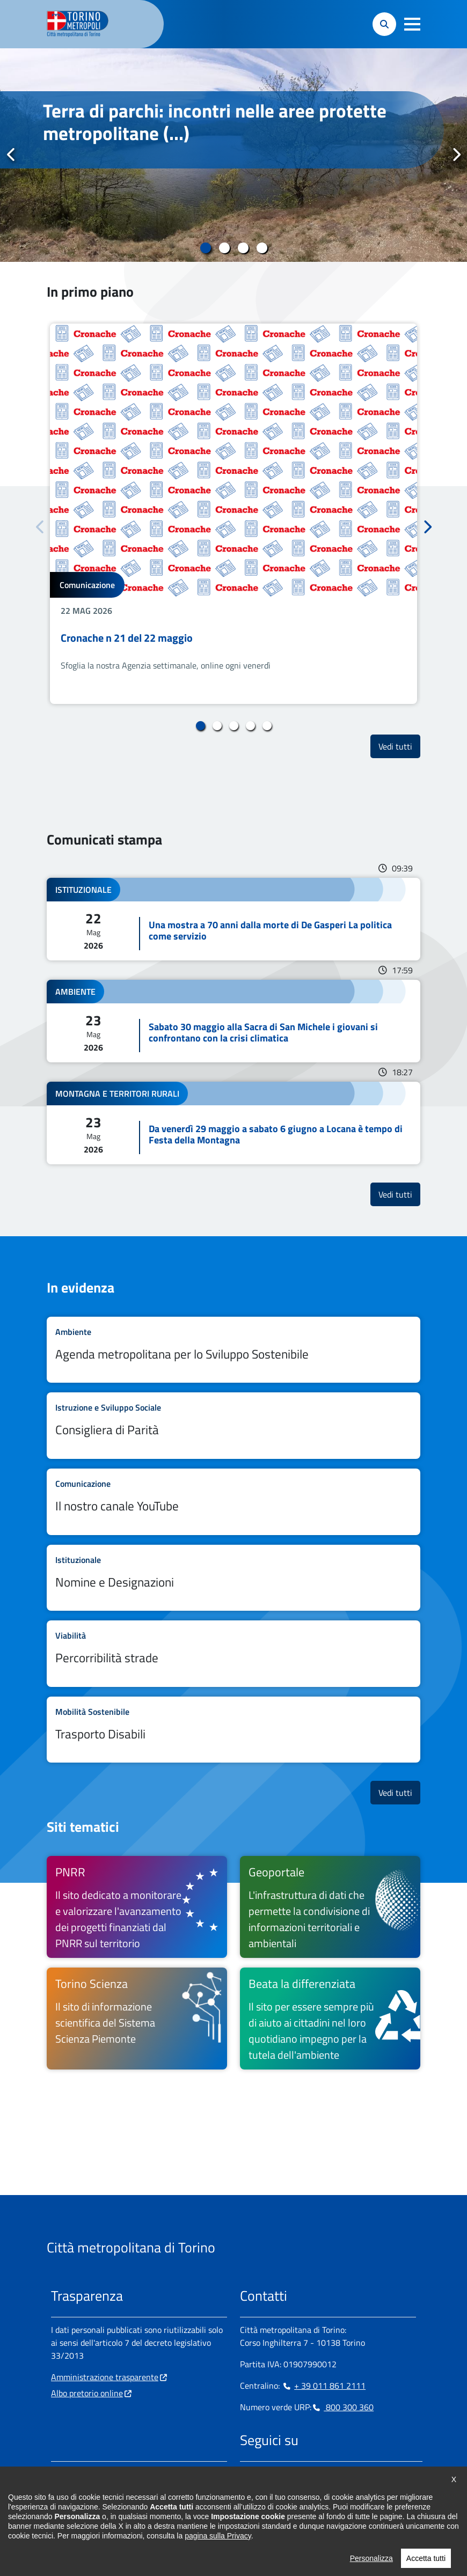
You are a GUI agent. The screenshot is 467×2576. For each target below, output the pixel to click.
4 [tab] (261, 248)
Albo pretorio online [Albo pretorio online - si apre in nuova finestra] (87, 2393)
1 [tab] (205, 248)
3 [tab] (243, 248)
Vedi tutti (399, 746)
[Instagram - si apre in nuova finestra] (265, 2474)
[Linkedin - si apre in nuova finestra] (282, 2474)
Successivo (455, 154)
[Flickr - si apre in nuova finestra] (351, 2474)
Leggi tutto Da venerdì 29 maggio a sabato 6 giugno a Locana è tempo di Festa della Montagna (233, 1123)
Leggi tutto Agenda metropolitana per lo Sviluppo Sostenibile (233, 1350)
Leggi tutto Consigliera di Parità (233, 1425)
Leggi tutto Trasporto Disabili (233, 1730)
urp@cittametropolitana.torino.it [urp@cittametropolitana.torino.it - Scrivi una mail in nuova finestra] (117, 2508)
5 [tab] (267, 726)
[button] (412, 24)
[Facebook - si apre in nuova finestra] (248, 2474)
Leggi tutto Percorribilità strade (233, 1653)
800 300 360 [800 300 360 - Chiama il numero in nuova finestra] (342, 2407)
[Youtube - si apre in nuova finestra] (334, 2474)
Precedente (11, 154)
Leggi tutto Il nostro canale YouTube (233, 1502)
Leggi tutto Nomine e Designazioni (233, 1578)
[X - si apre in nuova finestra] (316, 2474)
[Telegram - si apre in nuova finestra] (299, 2474)
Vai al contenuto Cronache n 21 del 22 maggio (233, 513)
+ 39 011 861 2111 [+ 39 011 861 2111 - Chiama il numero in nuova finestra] (324, 2385)
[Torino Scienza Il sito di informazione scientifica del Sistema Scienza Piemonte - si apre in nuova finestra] (137, 2018)
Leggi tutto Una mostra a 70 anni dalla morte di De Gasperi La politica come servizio (233, 919)
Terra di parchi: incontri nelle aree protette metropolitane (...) (214, 122)
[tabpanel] (233, 155)
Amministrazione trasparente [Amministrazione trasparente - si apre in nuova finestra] (104, 2376)
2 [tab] (224, 248)
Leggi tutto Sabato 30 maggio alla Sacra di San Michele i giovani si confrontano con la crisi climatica (233, 1021)
